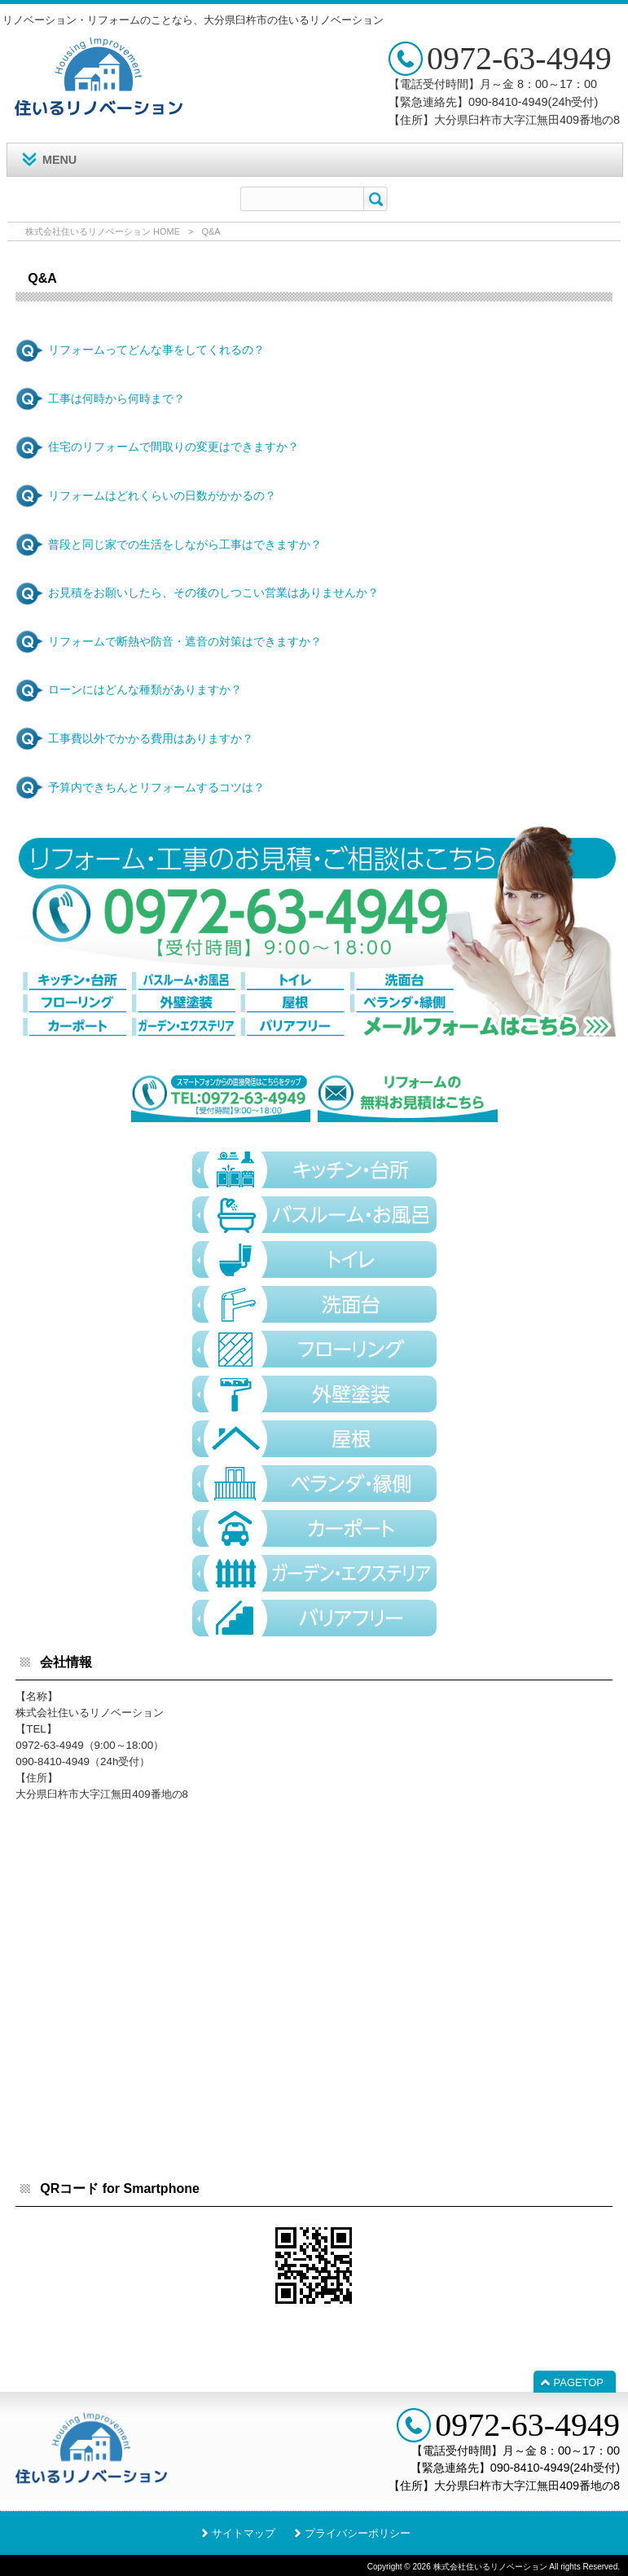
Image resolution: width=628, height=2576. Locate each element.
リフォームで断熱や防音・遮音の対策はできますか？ (185, 641)
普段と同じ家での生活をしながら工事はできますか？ (185, 544)
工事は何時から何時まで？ (116, 398)
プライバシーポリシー (358, 2533)
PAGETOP (579, 2382)
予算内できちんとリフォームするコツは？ (156, 787)
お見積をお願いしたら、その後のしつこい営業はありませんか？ (213, 592)
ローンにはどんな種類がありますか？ (145, 689)
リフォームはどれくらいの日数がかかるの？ (162, 495)
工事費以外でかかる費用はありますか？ (150, 738)
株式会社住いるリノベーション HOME (102, 231)
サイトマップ (243, 2533)
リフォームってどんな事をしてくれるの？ (156, 349)
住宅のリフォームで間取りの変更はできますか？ (173, 446)
